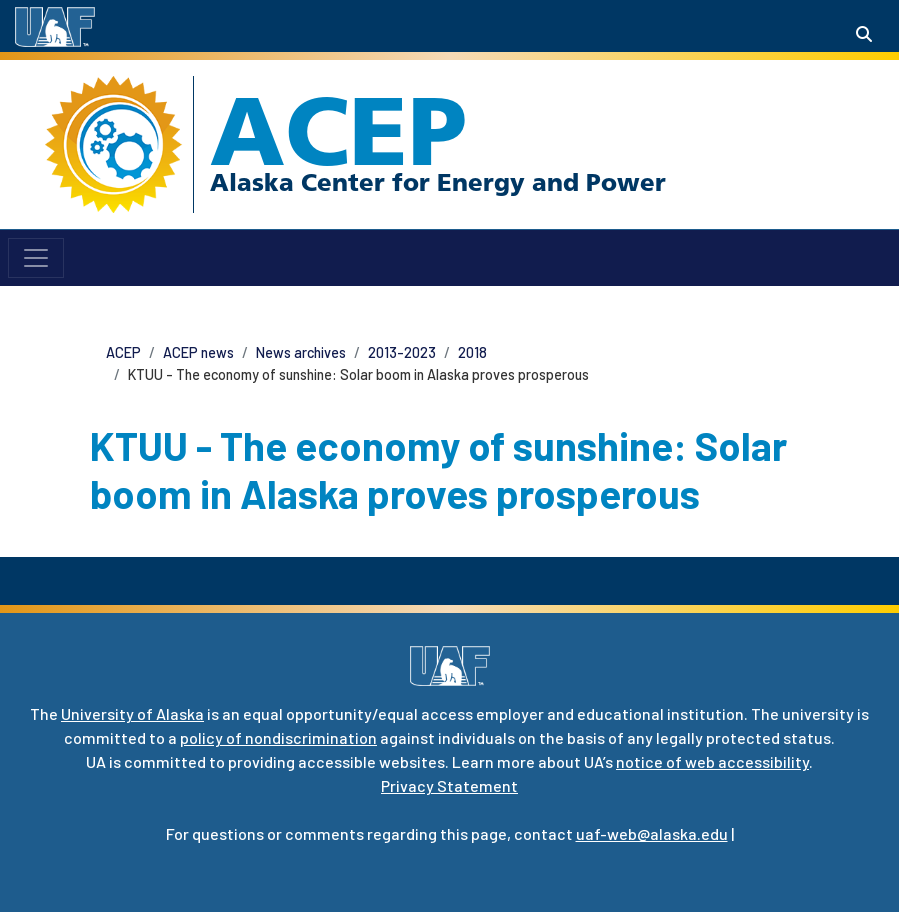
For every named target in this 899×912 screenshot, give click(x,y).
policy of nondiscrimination (278, 737)
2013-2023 (402, 352)
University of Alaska (132, 713)
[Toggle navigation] (36, 258)
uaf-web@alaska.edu (652, 833)
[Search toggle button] (864, 34)
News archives (301, 352)
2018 (472, 352)
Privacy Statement (449, 785)
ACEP (338, 131)
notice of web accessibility (712, 761)
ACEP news (198, 352)
